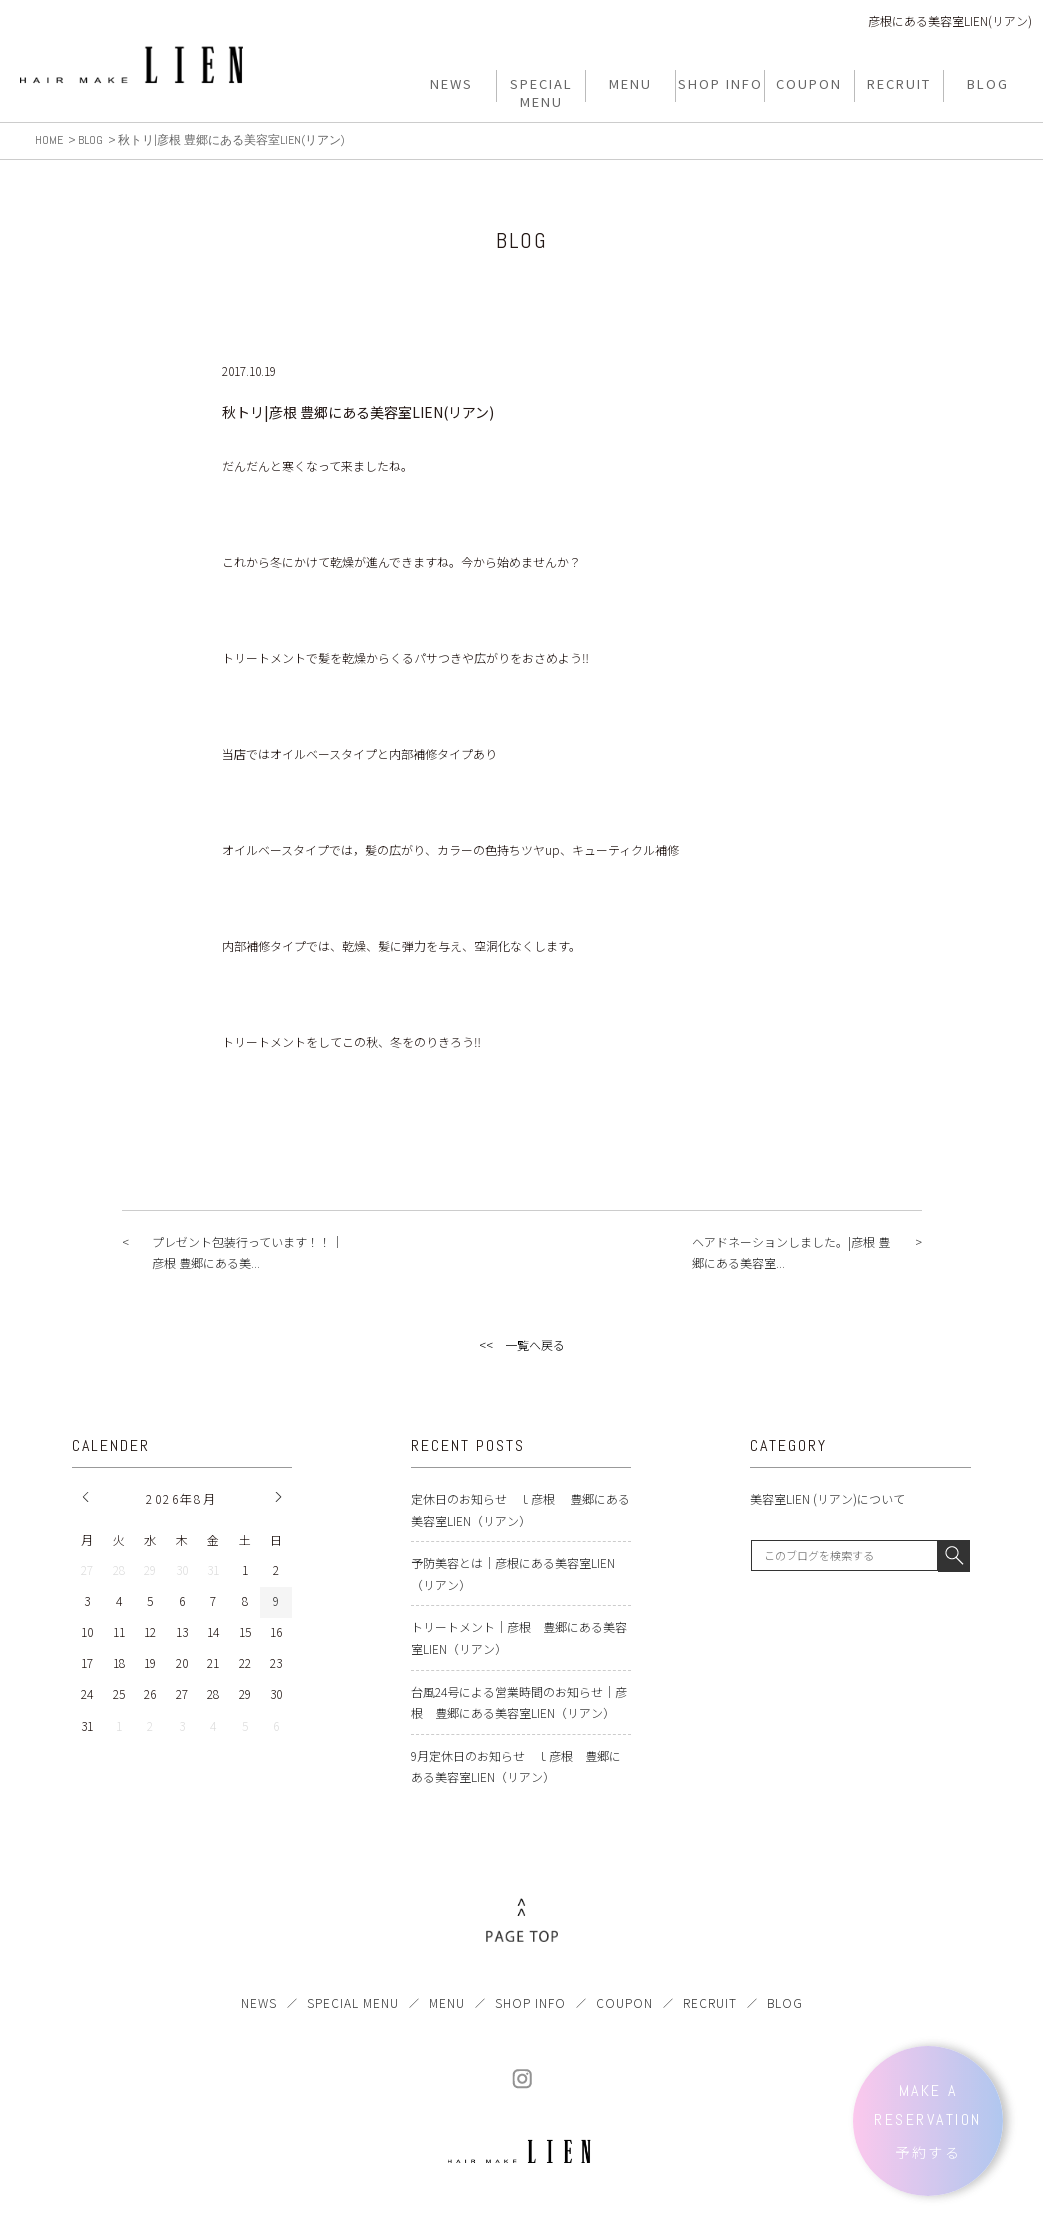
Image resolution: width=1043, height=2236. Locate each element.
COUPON (624, 2002)
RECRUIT (710, 2002)
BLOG (785, 2002)
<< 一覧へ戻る (522, 1344)
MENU (447, 2002)
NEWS (259, 2002)
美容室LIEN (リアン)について (827, 1498)
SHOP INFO (530, 2002)
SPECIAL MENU (353, 2002)
